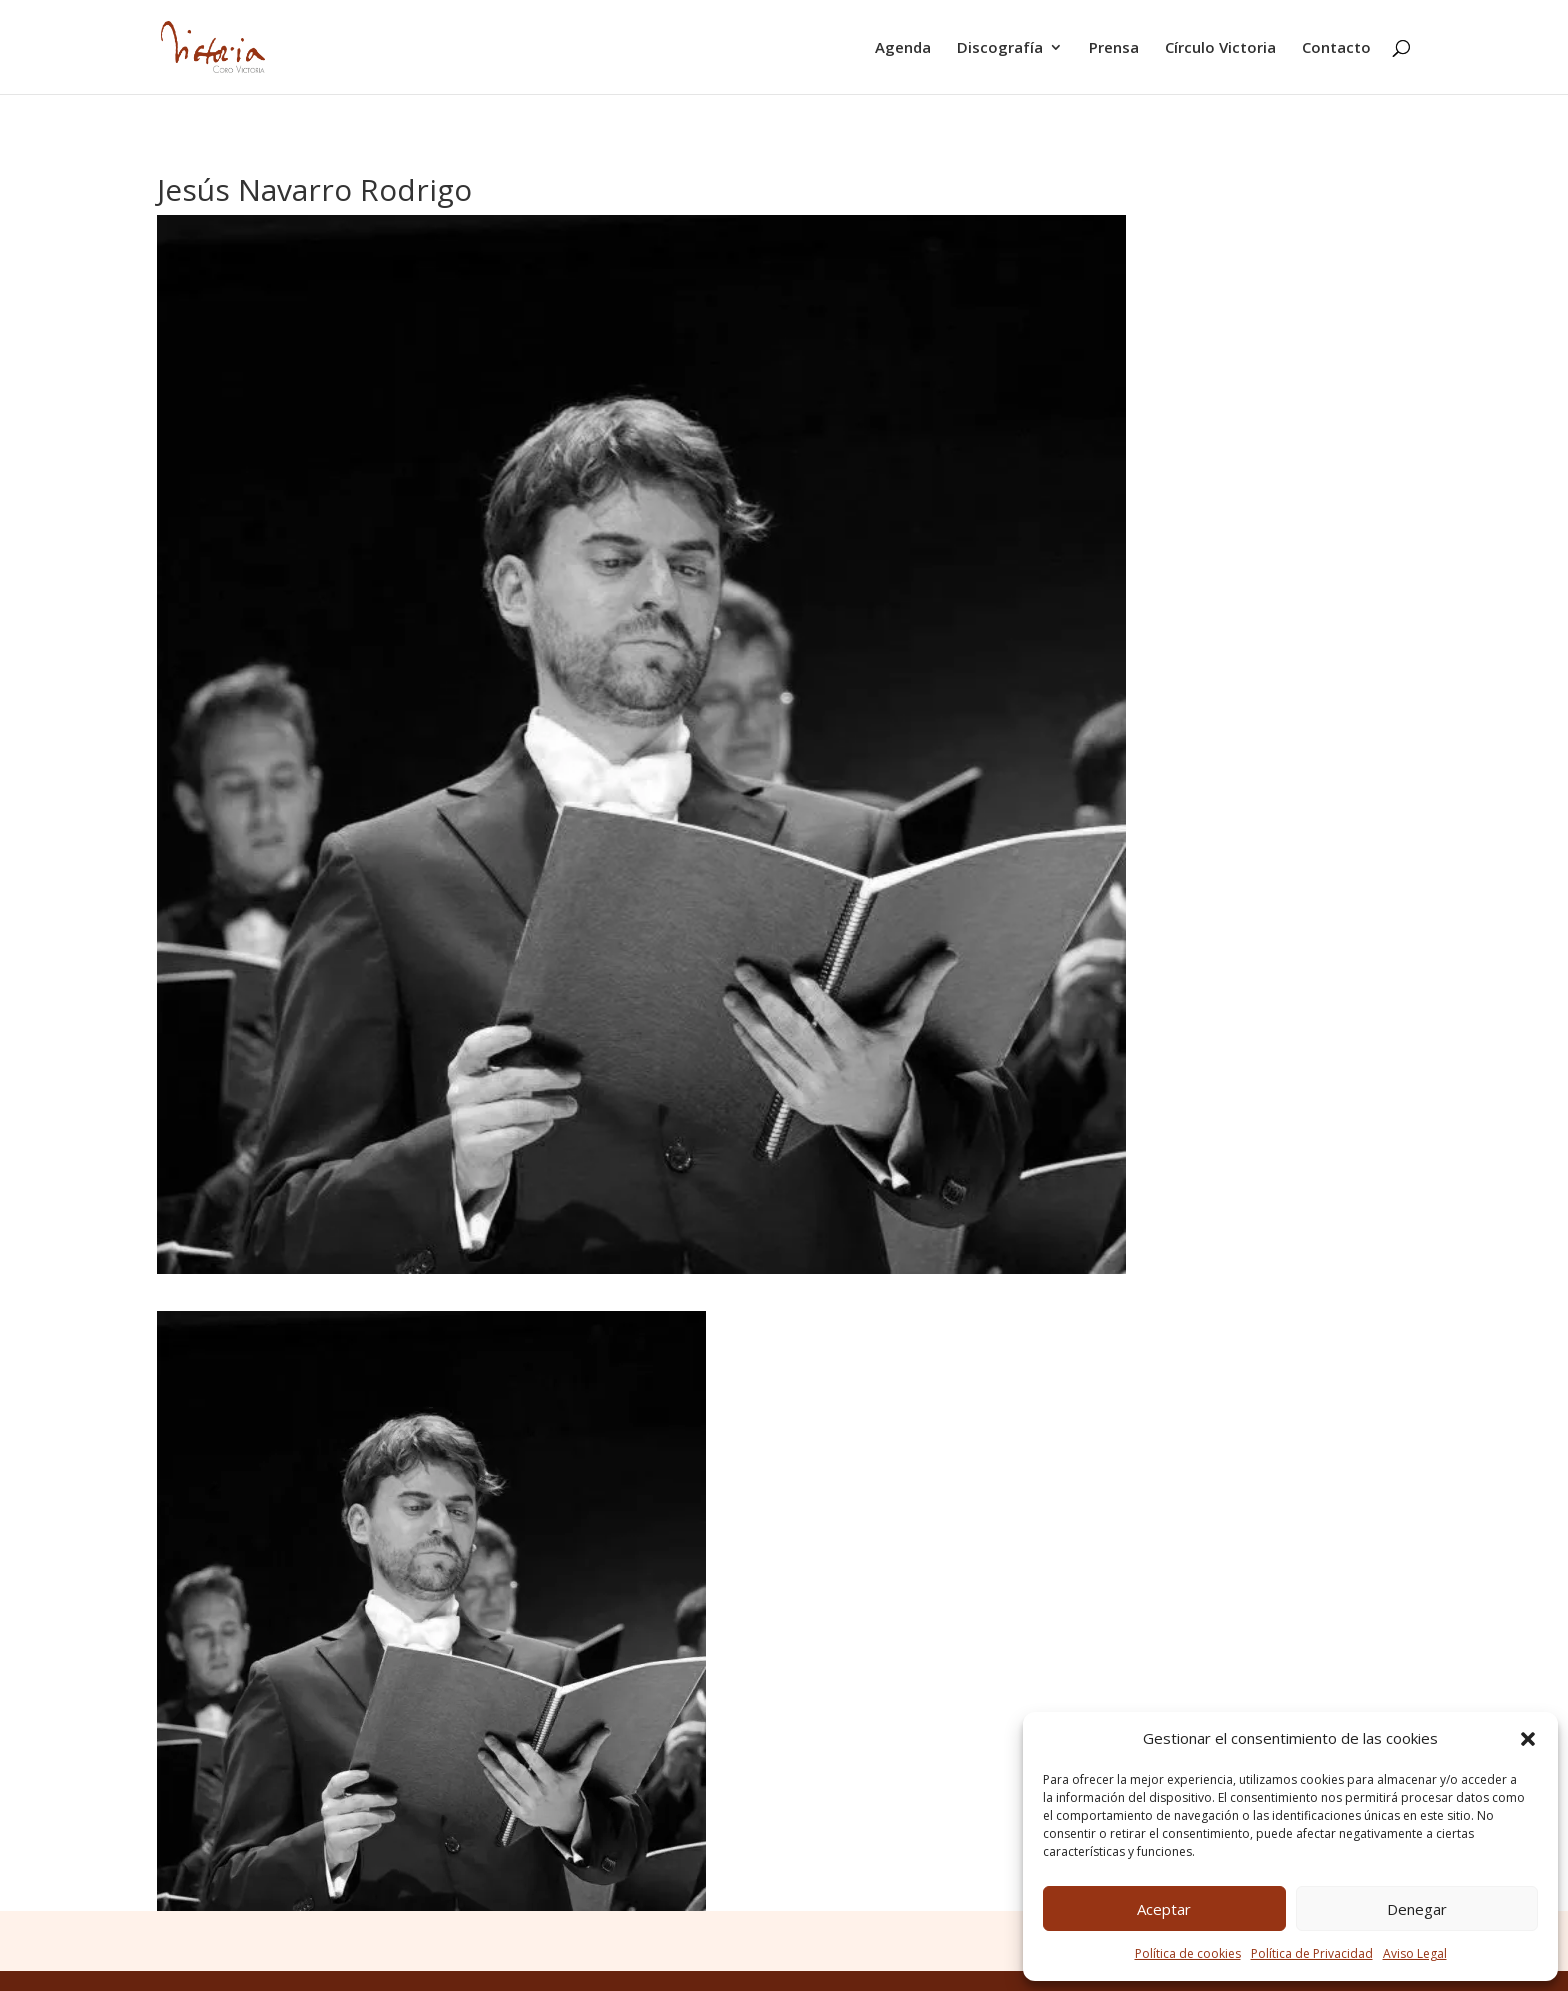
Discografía (1000, 48)
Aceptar (1164, 1909)
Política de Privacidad (1312, 1953)
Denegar (1417, 1909)
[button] (1528, 1739)
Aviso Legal (1415, 1953)
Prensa (1114, 48)
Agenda (903, 48)
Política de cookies (1188, 1953)
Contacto (1336, 48)
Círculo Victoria (1220, 48)
